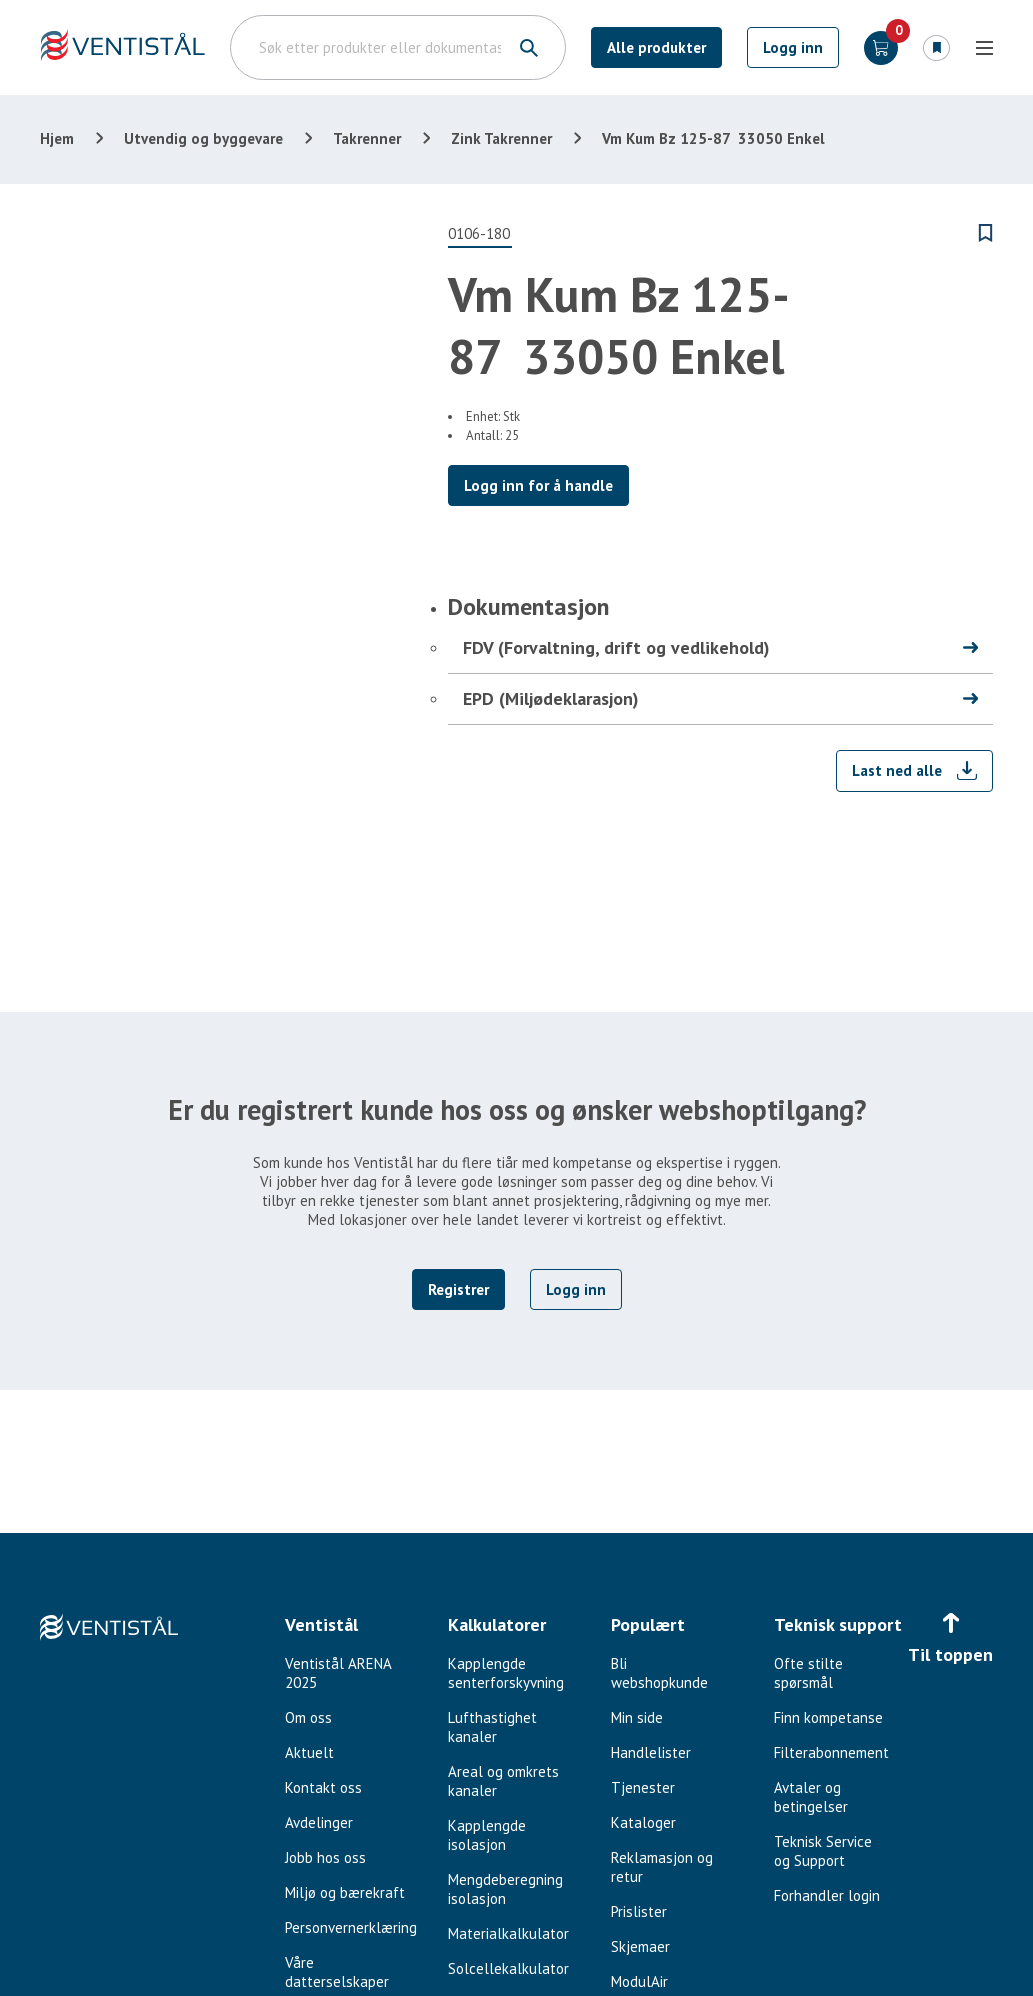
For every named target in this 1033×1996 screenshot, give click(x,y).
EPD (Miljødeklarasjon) (551, 698)
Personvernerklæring (351, 1927)
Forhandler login (827, 1895)
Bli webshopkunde (659, 1673)
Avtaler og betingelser (811, 1797)
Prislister (639, 1911)
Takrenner (367, 138)
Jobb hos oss (325, 1857)
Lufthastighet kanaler (492, 1727)
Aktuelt (309, 1752)
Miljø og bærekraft (345, 1892)
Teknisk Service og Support (823, 1851)
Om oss (308, 1717)
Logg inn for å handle (538, 485)
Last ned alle (897, 770)
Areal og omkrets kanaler (503, 1781)
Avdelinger (319, 1822)
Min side (637, 1717)
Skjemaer (640, 1946)
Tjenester (643, 1787)
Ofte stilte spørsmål (808, 1673)
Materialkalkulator (508, 1933)
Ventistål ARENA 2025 (338, 1673)
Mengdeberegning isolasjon (505, 1889)
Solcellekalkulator (508, 1968)
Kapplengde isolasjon (487, 1835)
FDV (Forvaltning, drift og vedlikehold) (616, 647)
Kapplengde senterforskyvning (506, 1673)
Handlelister (651, 1752)
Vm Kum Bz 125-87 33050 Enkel (713, 138)
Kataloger (643, 1822)
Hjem (57, 138)
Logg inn (793, 47)
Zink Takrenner (501, 138)
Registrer (458, 1289)
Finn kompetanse (828, 1717)
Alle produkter (656, 47)
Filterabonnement (831, 1752)
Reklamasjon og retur (662, 1867)
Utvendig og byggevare (203, 138)
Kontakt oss (323, 1787)
